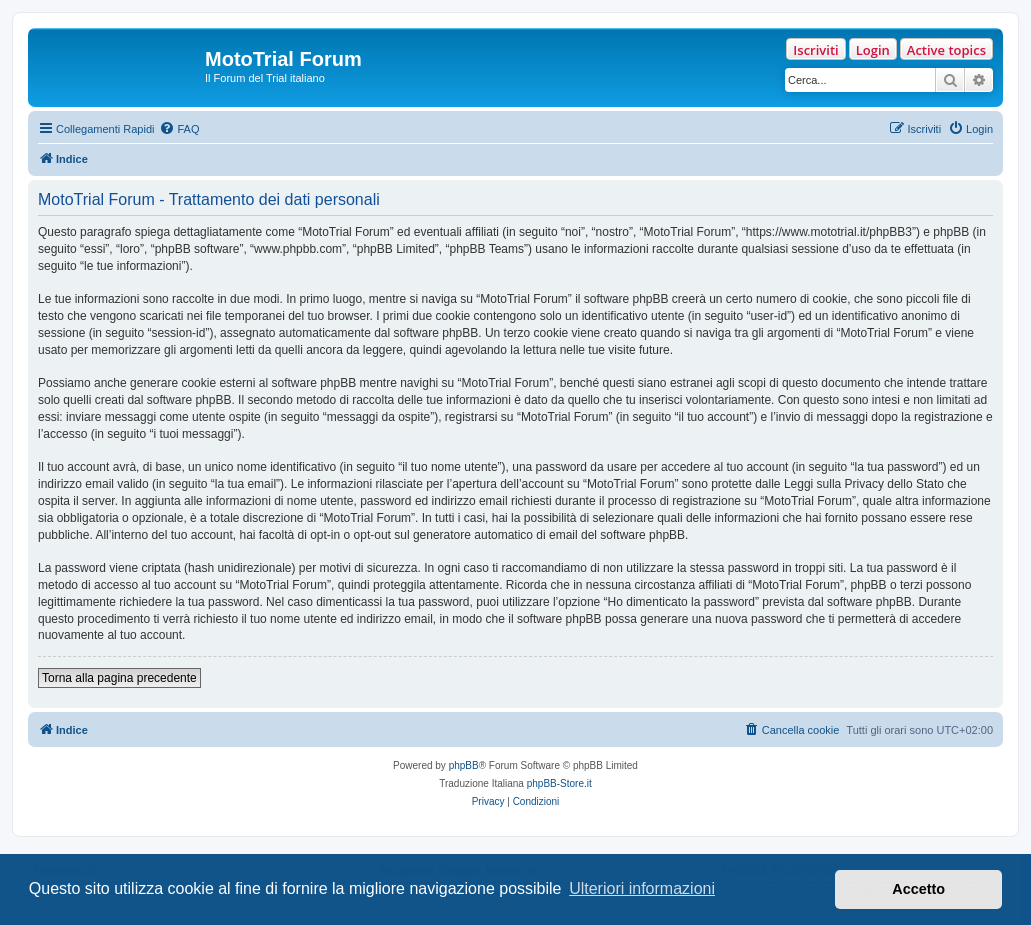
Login (873, 50)
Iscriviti (815, 50)
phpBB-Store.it (559, 783)
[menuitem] (179, 129)
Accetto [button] (918, 889)
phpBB (464, 765)
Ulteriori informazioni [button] (642, 888)
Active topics (946, 50)
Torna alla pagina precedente (119, 678)
